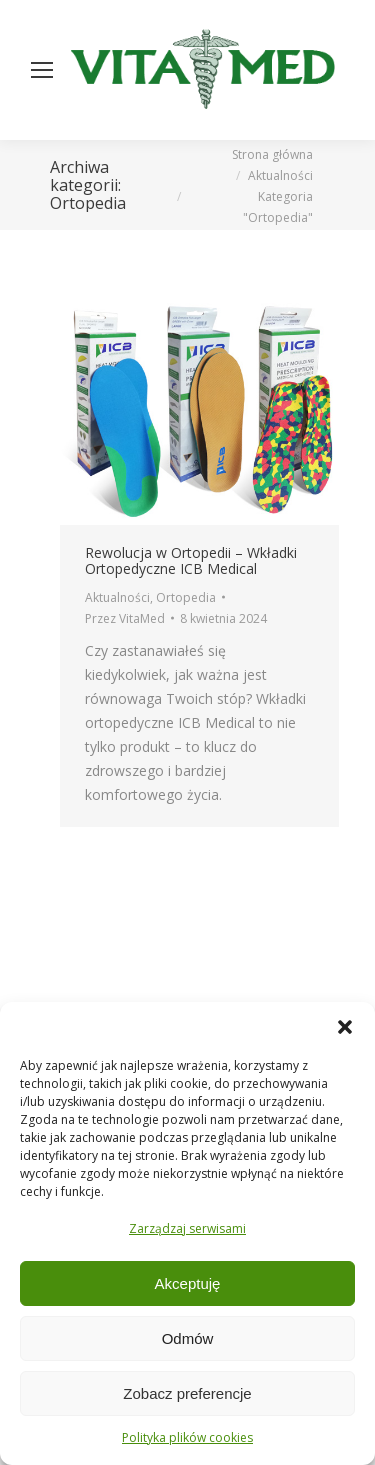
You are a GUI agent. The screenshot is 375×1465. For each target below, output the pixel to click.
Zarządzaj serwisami (187, 1228)
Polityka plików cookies (187, 1437)
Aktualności (117, 597)
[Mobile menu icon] (42, 70)
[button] (345, 1027)
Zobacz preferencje (187, 1393)
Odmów (188, 1338)
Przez (125, 618)
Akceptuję (188, 1283)
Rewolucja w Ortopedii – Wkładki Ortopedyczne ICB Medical (191, 560)
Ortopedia (186, 597)
